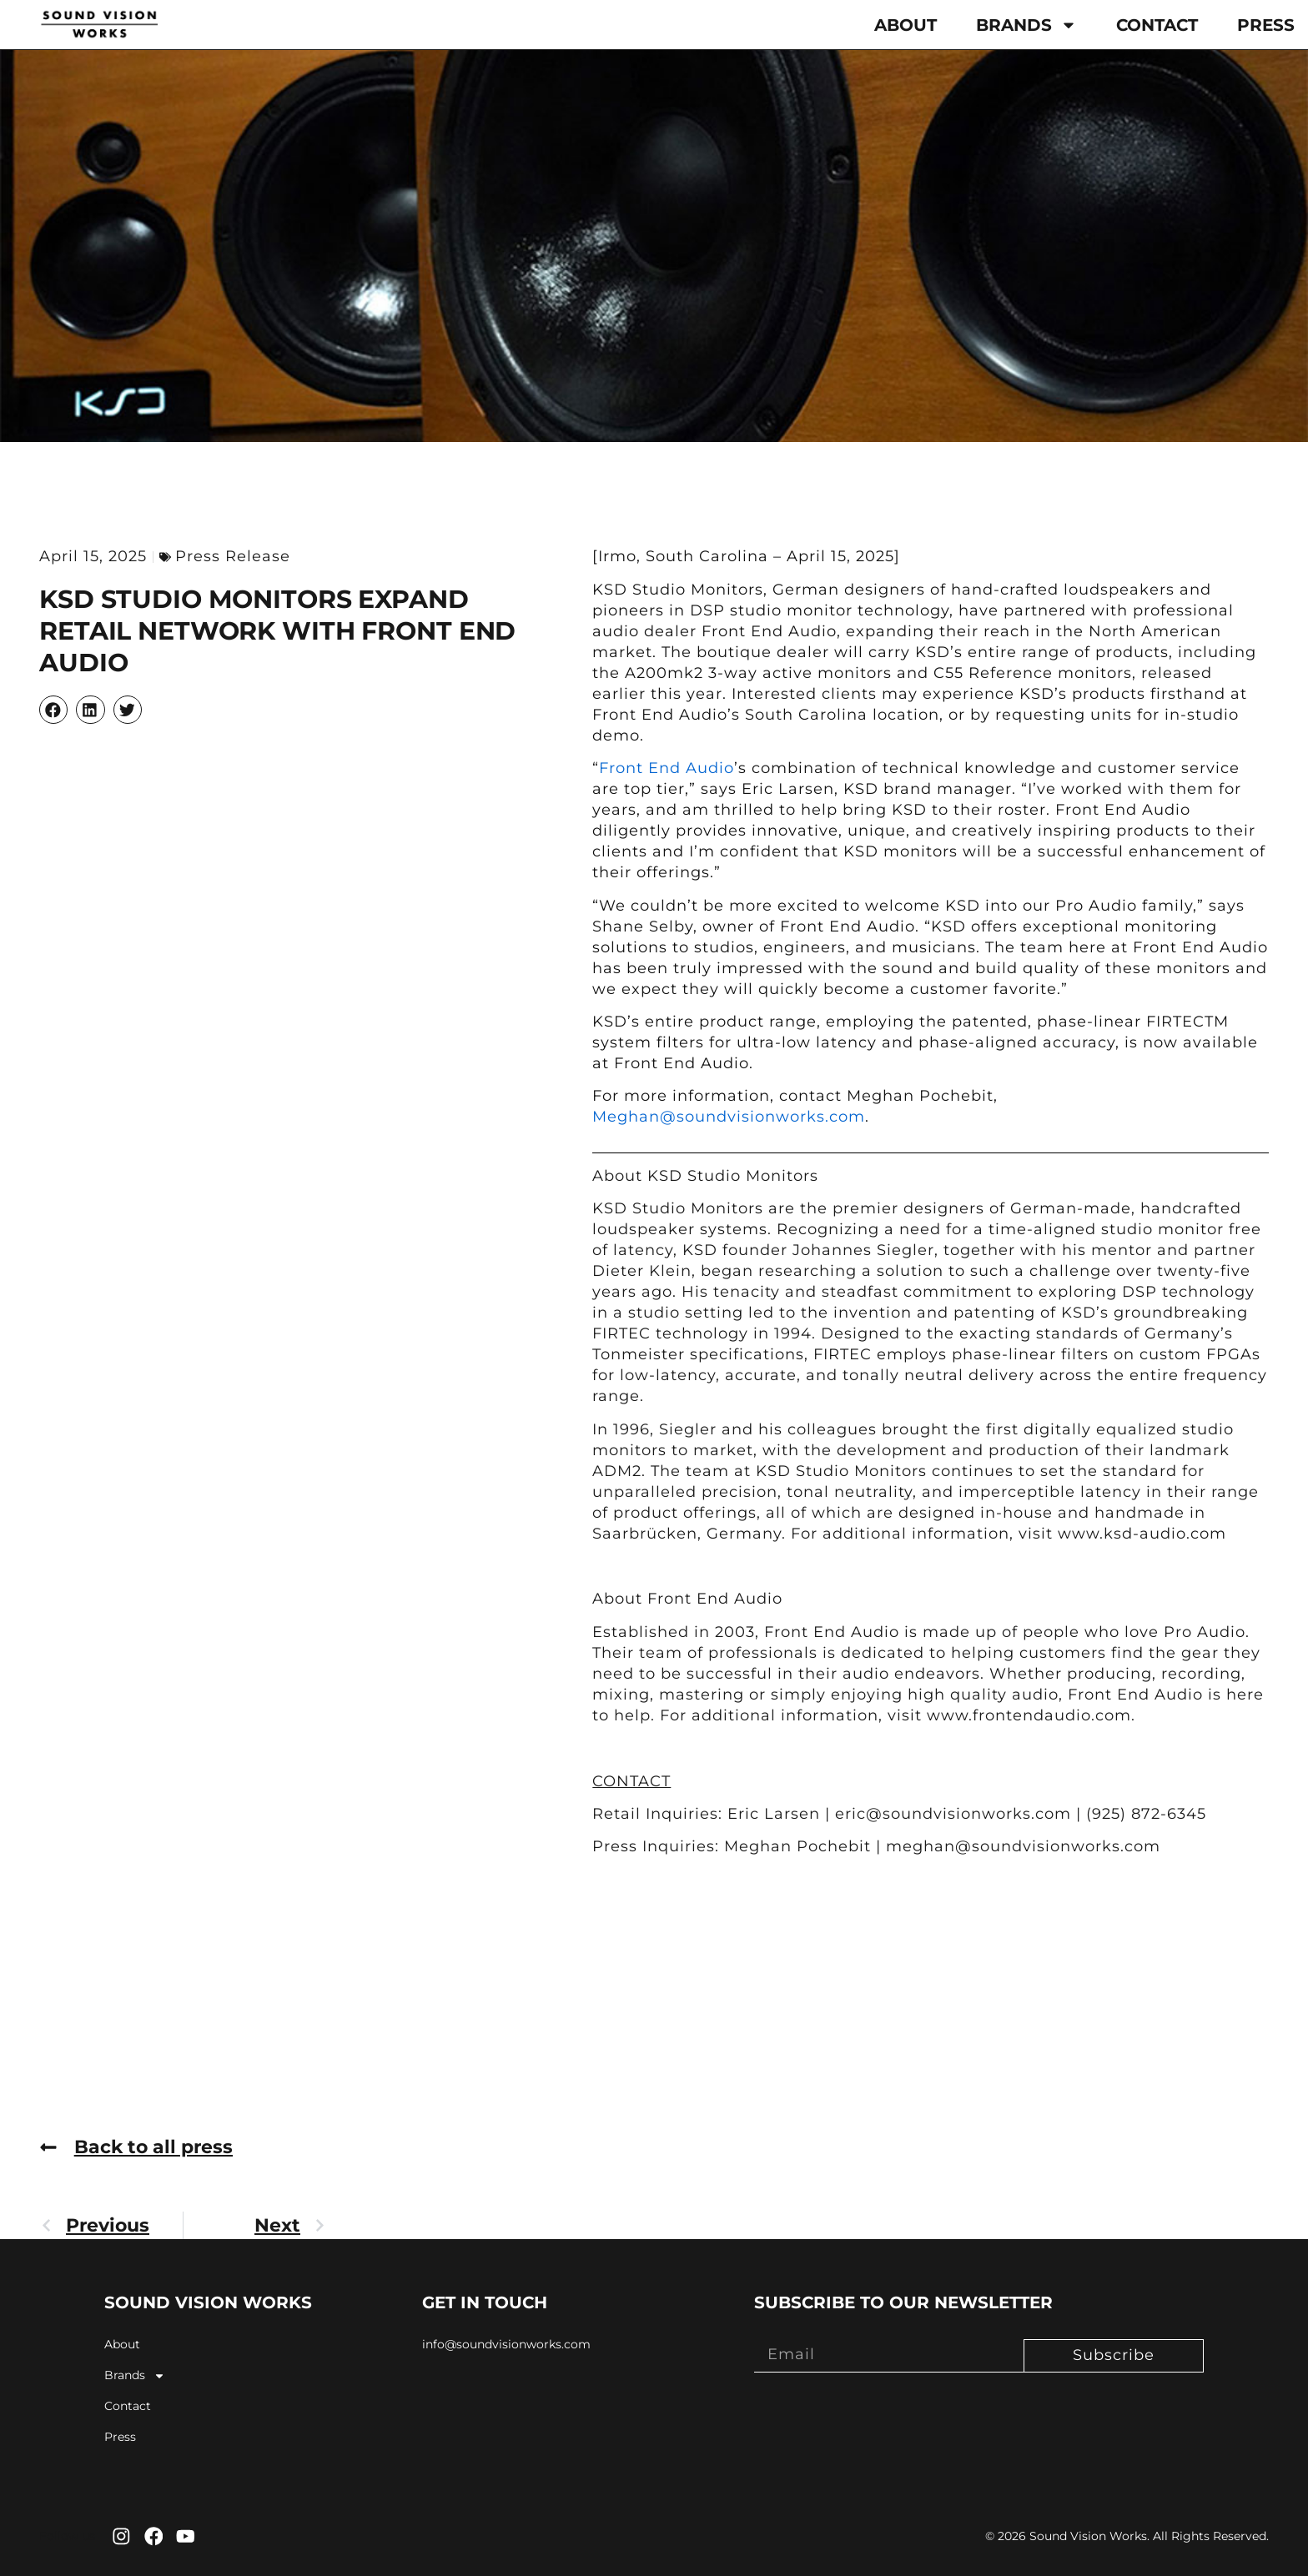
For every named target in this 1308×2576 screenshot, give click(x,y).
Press (1266, 25)
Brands (1026, 25)
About (905, 25)
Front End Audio (666, 768)
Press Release (232, 556)
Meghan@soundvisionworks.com (728, 1116)
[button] (53, 709)
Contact (1157, 25)
